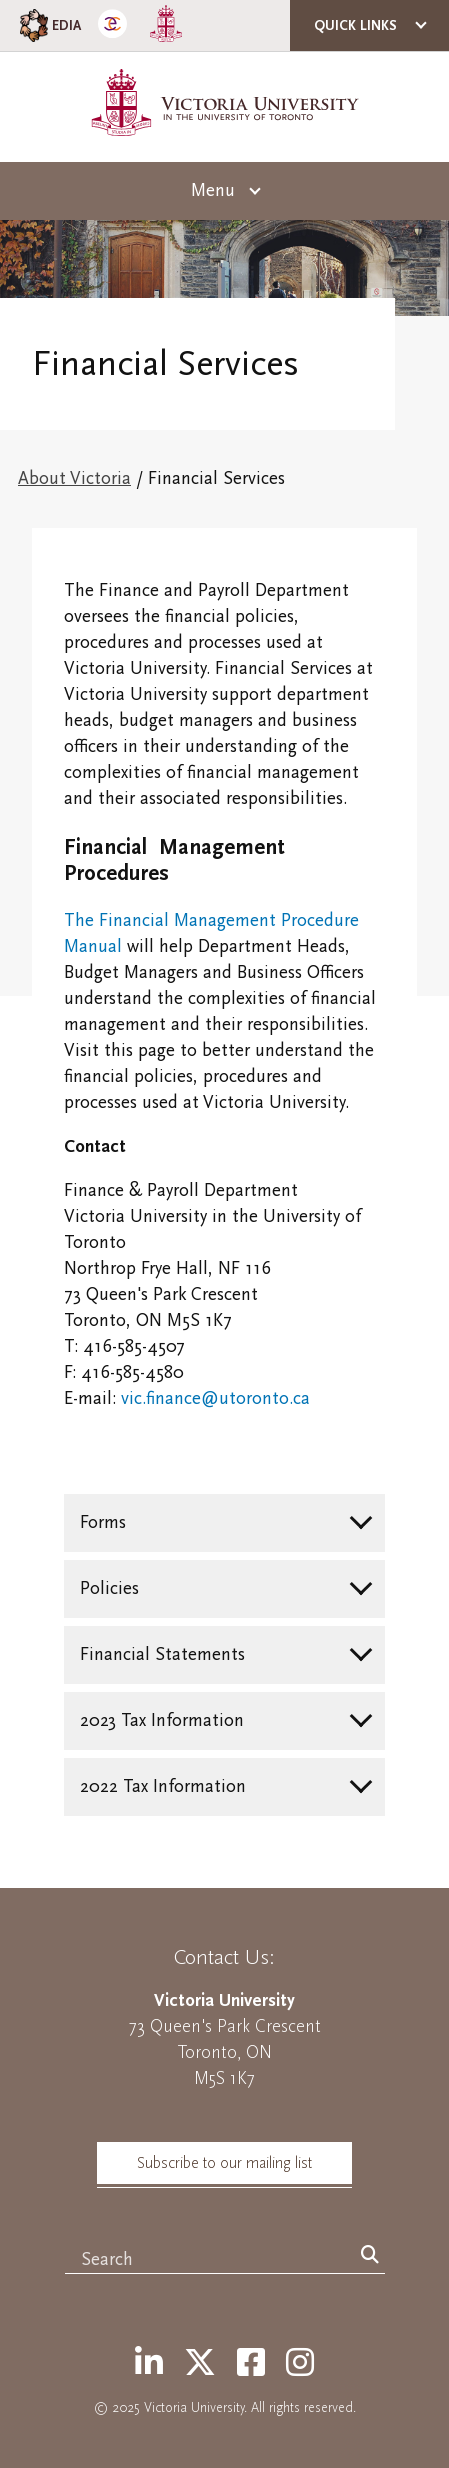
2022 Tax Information (163, 1786)
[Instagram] (300, 2364)
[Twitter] (200, 2364)
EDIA (48, 25)
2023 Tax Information (162, 1720)
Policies (109, 1588)
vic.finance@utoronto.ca (215, 1398)
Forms (103, 1522)
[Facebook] (251, 2364)
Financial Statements (162, 1654)
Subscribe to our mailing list (224, 2163)
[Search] (370, 2256)
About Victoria (74, 478)
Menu (213, 190)
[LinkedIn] (149, 2364)
